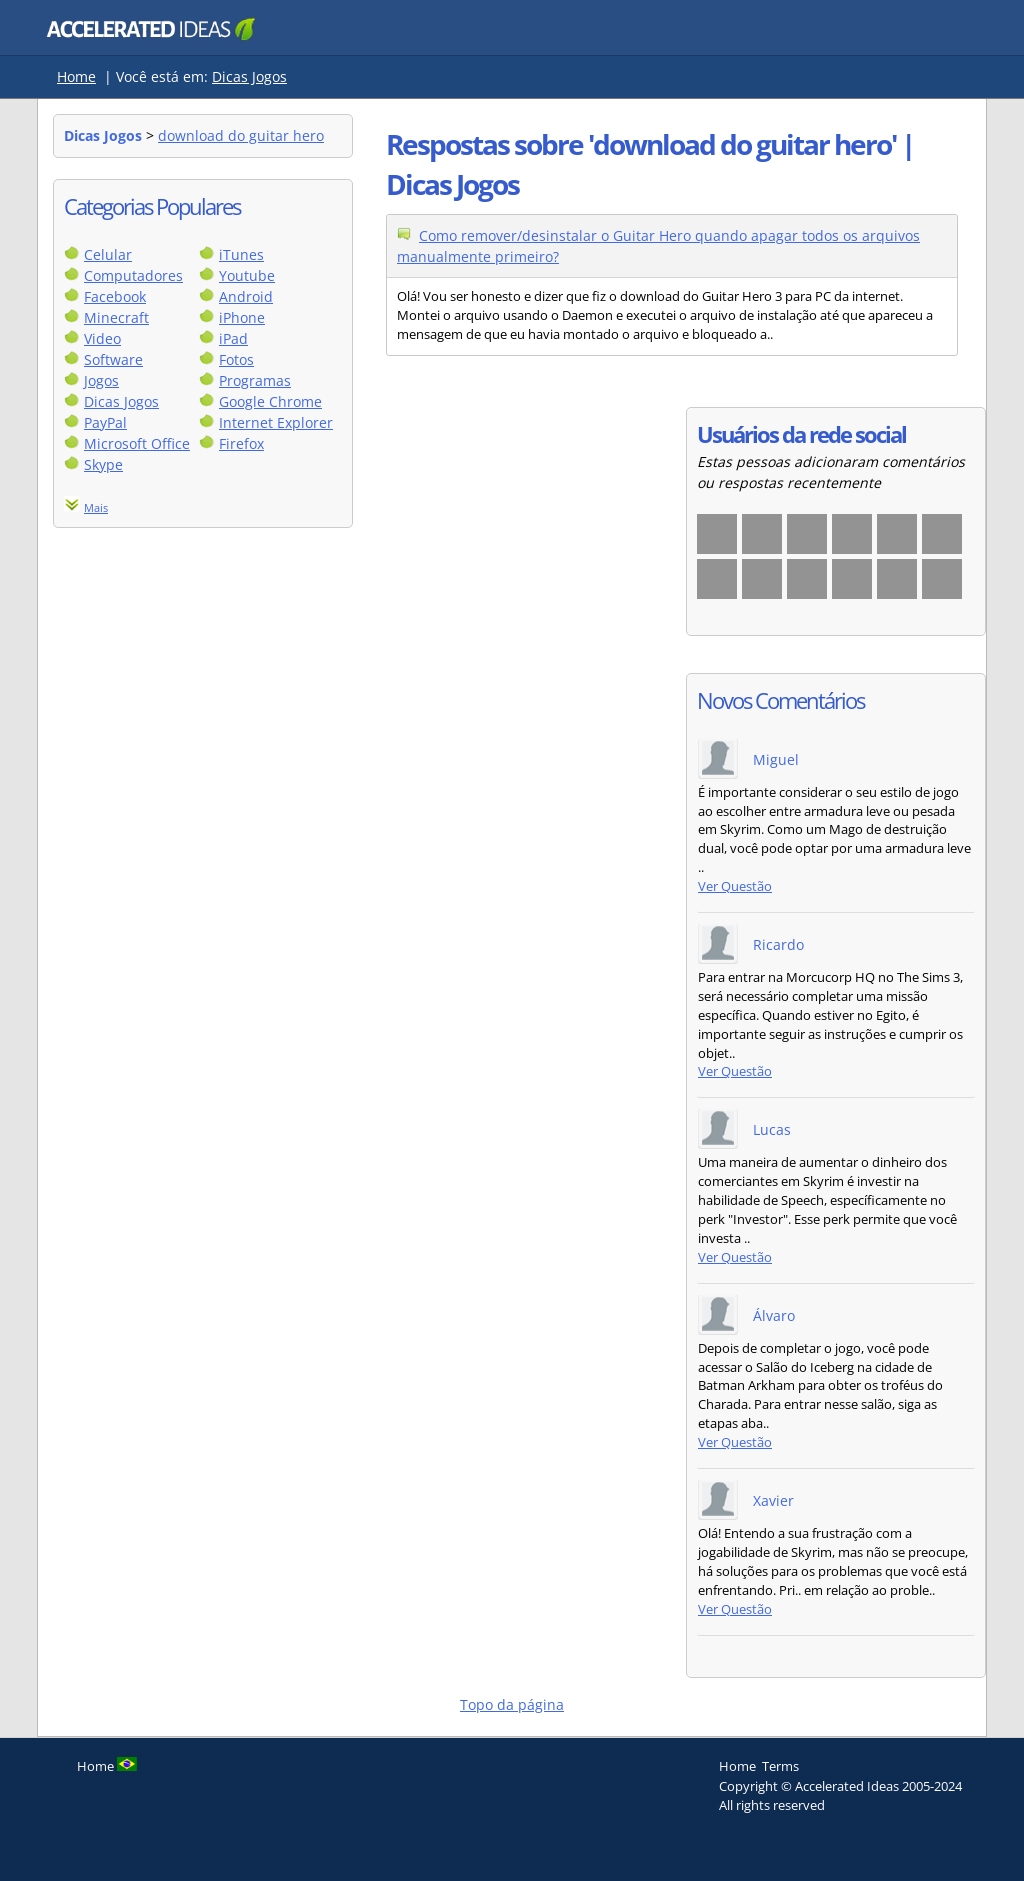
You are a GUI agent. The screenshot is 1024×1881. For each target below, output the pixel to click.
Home (76, 76)
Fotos (236, 359)
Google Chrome (270, 401)
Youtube (247, 275)
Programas (255, 380)
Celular (108, 254)
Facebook (115, 296)
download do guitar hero (241, 135)
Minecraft (116, 317)
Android (246, 296)
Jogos (101, 380)
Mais (96, 507)
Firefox (241, 443)
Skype (103, 464)
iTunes (241, 254)
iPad (233, 338)
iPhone (242, 317)
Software (113, 359)
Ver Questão (735, 886)
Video (102, 338)
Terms (780, 1766)
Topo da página (512, 1704)
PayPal (105, 422)
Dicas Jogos (249, 76)
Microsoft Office (137, 443)
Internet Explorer (276, 422)
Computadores (133, 275)
